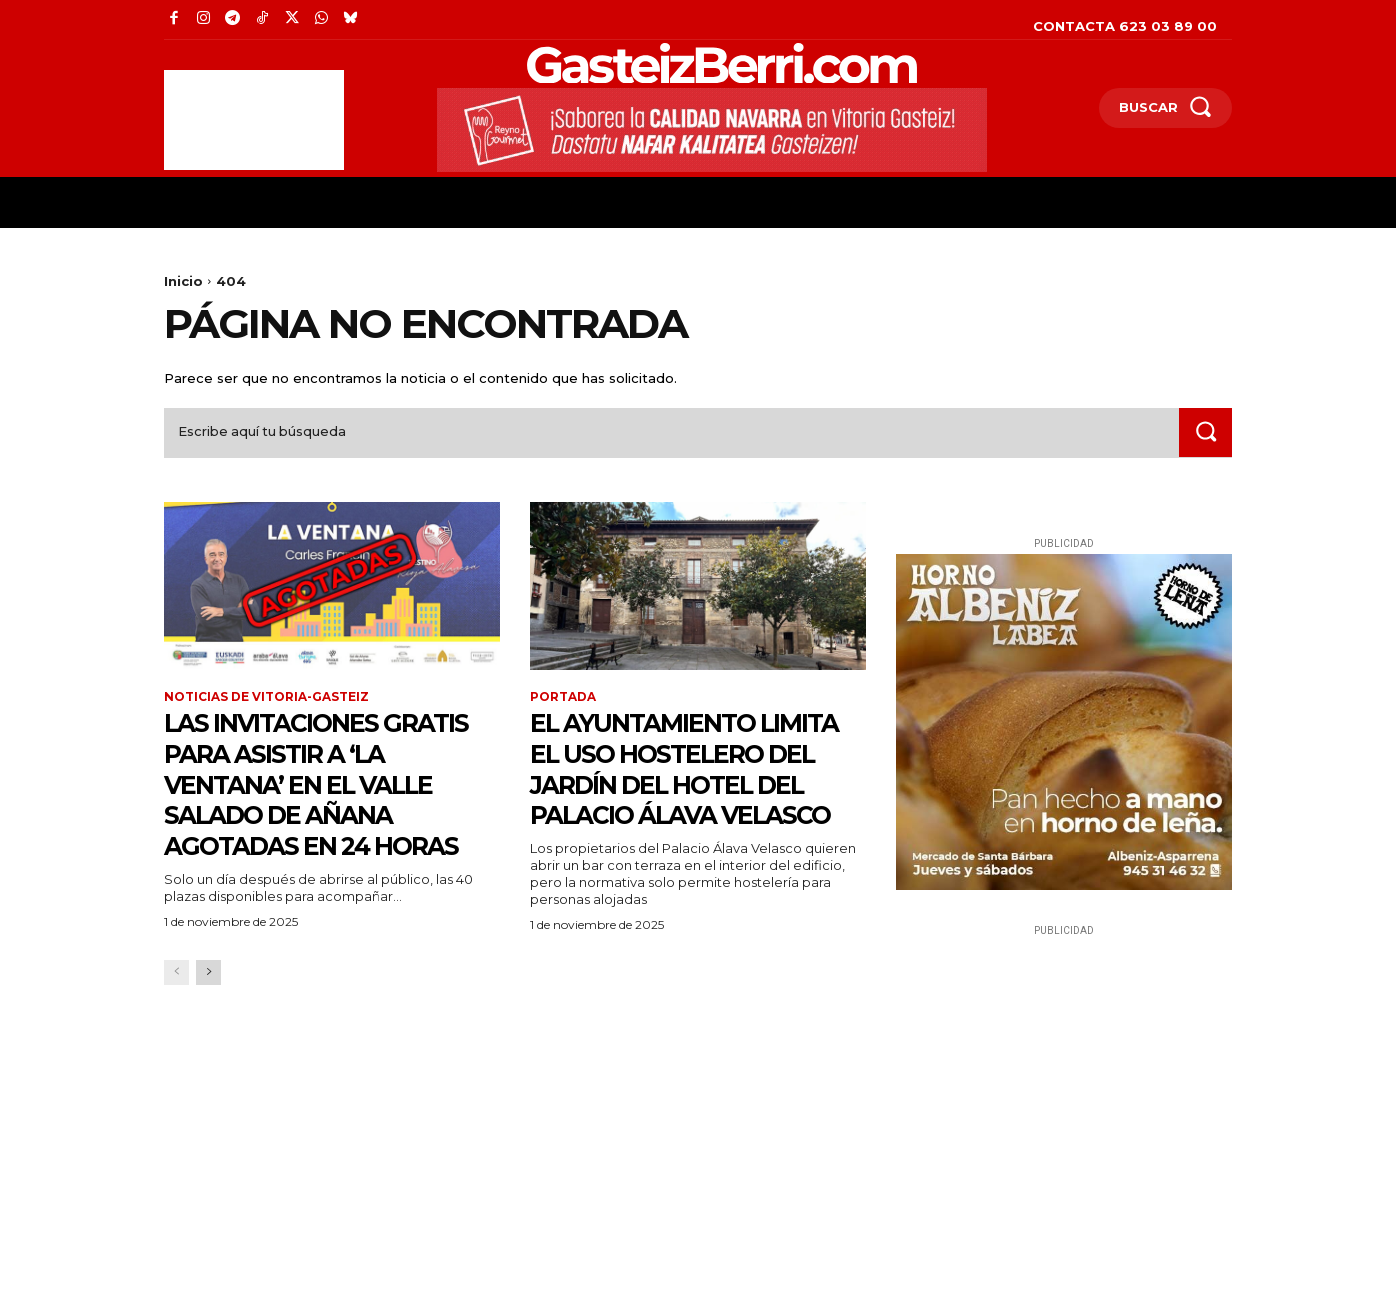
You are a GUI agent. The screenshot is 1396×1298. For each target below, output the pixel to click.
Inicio (183, 281)
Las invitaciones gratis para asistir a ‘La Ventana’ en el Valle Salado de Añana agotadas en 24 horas (331, 801)
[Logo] (677, 63)
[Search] (1205, 433)
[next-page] (208, 1005)
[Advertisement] (254, 120)
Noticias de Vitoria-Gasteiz (266, 699)
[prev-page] (176, 1005)
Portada (563, 699)
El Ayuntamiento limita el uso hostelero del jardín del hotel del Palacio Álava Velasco (694, 785)
